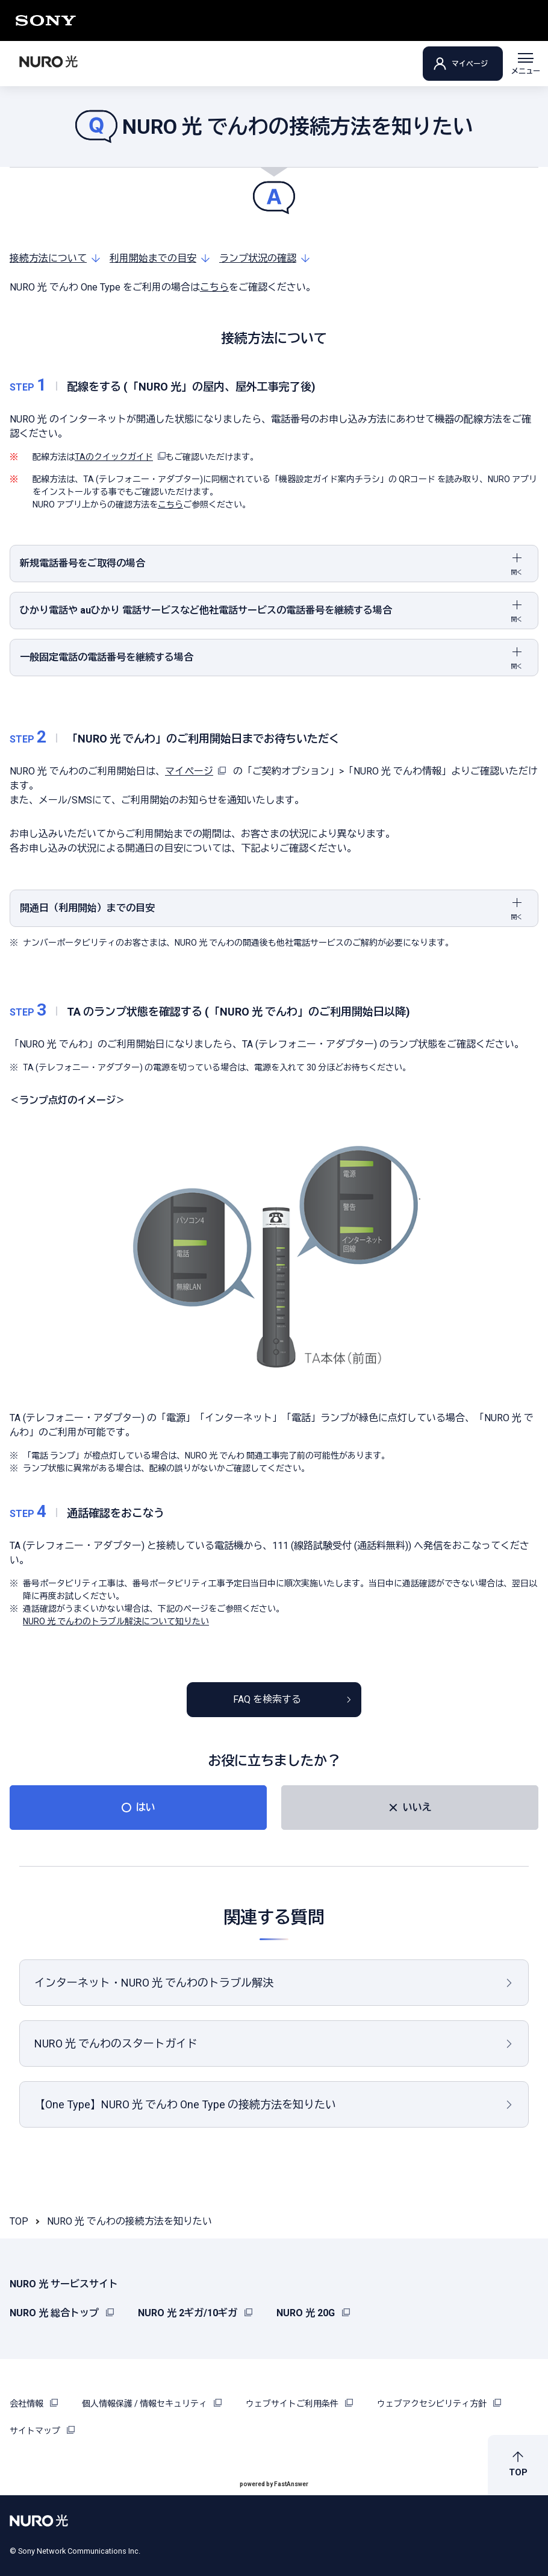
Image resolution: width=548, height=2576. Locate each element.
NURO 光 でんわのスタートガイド (116, 2043)
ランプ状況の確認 (257, 258)
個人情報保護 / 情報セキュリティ (152, 2403)
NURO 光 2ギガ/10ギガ (195, 2313)
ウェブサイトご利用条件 (299, 2403)
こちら (214, 287)
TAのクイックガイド (120, 457)
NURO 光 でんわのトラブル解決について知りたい (116, 1621)
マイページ (470, 64)
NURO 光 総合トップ (62, 2313)
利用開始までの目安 (153, 258)
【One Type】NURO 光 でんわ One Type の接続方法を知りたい (185, 2104)
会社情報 (34, 2403)
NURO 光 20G (313, 2313)
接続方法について (48, 258)
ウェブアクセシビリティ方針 (439, 2403)
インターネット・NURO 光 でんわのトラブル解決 (153, 1982)
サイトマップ (42, 2431)
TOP (19, 2221)
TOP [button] (518, 2472)
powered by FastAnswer (274, 2484)
